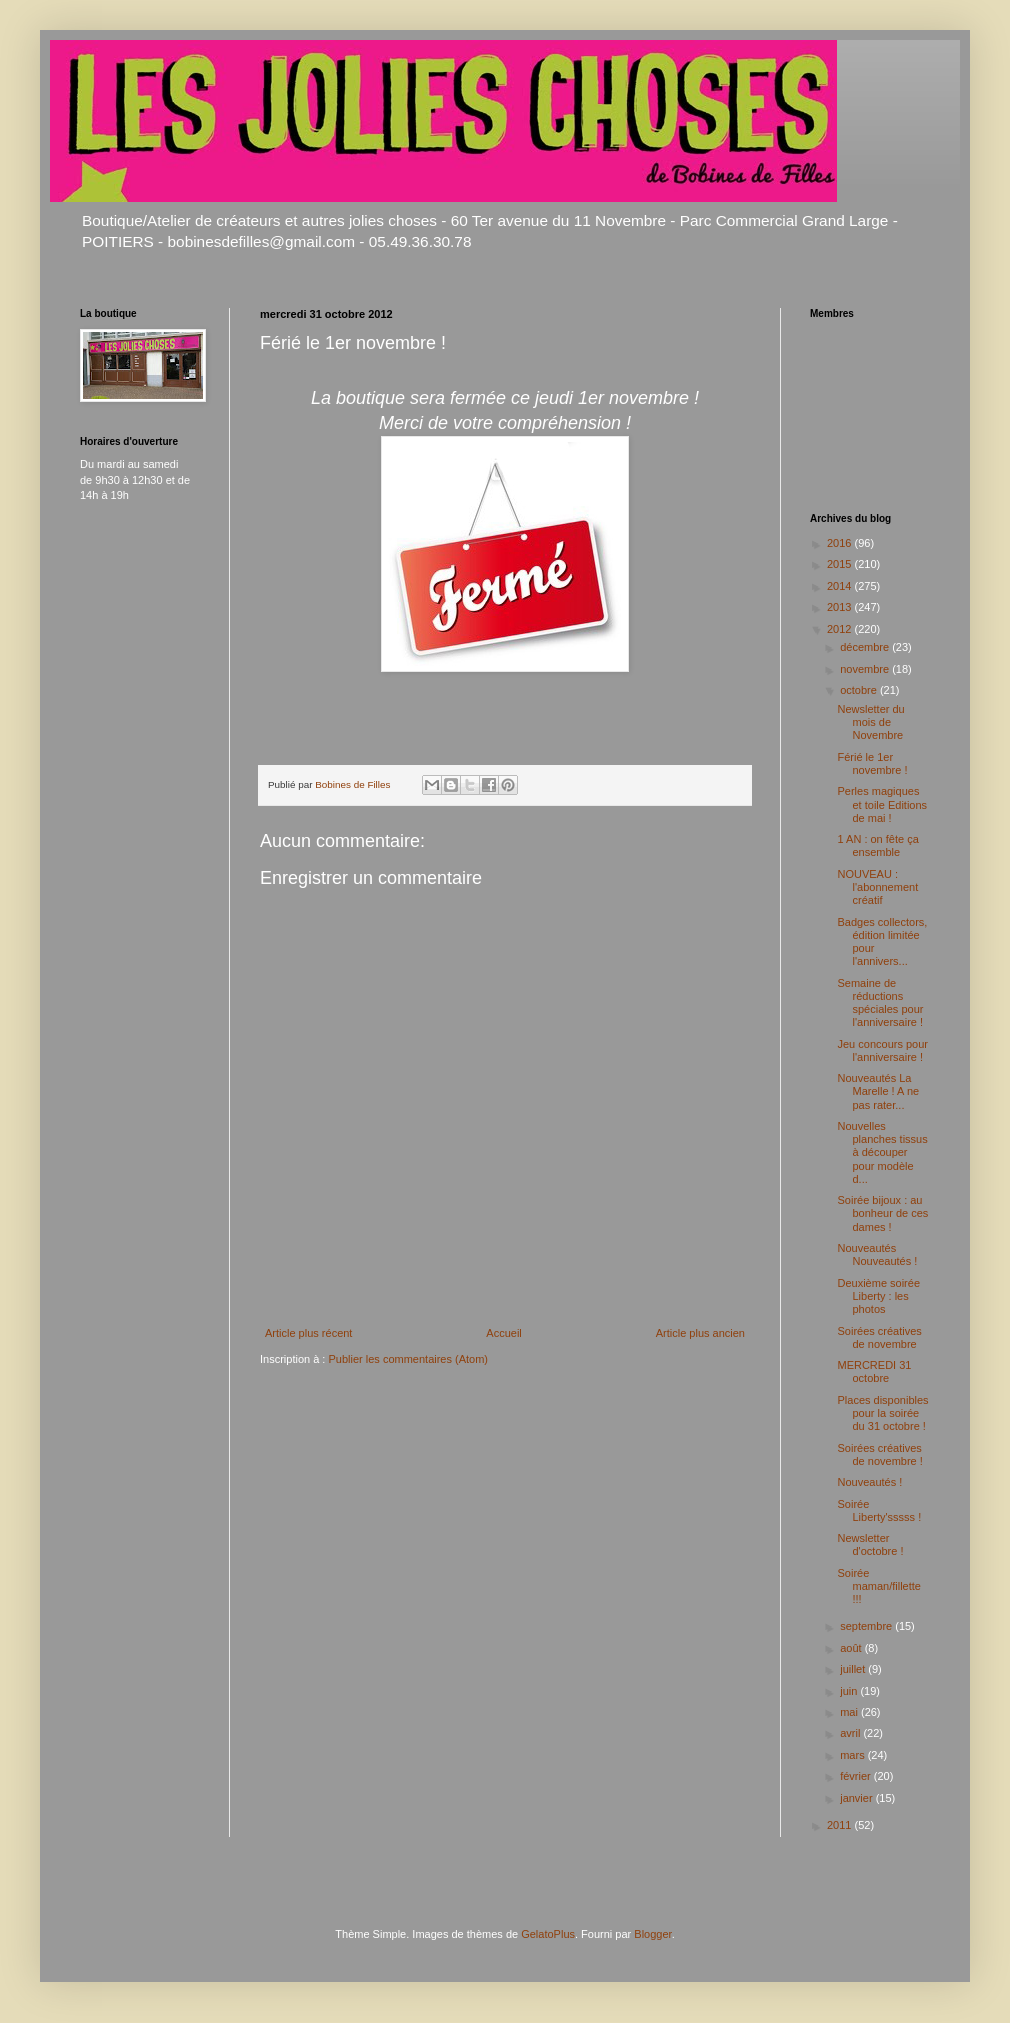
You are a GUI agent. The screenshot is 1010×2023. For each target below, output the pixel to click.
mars (854, 1755)
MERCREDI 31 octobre (874, 1371)
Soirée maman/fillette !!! (878, 1586)
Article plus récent (308, 1333)
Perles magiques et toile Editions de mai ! (882, 804)
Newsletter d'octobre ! (870, 1544)
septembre (867, 1626)
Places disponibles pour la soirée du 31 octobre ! (882, 1413)
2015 (841, 564)
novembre (866, 669)
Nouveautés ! (869, 1482)
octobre (860, 690)
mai (850, 1712)
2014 (841, 586)
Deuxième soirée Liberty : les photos (878, 1296)
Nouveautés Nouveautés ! (877, 1254)
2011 (841, 1825)
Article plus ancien (700, 1333)
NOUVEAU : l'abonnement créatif (877, 887)
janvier (857, 1798)
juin (850, 1691)
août (852, 1648)
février (857, 1776)
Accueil (503, 1333)
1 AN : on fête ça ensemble (877, 845)
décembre (866, 647)
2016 (841, 543)
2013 (841, 607)
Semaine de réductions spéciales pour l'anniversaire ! (880, 1003)
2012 (841, 629)
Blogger (652, 1934)
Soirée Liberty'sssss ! (879, 1510)
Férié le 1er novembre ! (872, 763)
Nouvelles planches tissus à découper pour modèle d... (882, 1152)
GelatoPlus (548, 1934)
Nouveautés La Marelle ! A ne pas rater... (878, 1091)
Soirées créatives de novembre (879, 1337)
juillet (854, 1669)
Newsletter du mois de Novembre (870, 722)
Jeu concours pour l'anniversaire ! (882, 1050)
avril (851, 1733)
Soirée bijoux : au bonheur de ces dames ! (882, 1213)
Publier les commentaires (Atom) (408, 1359)
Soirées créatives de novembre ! (879, 1454)
